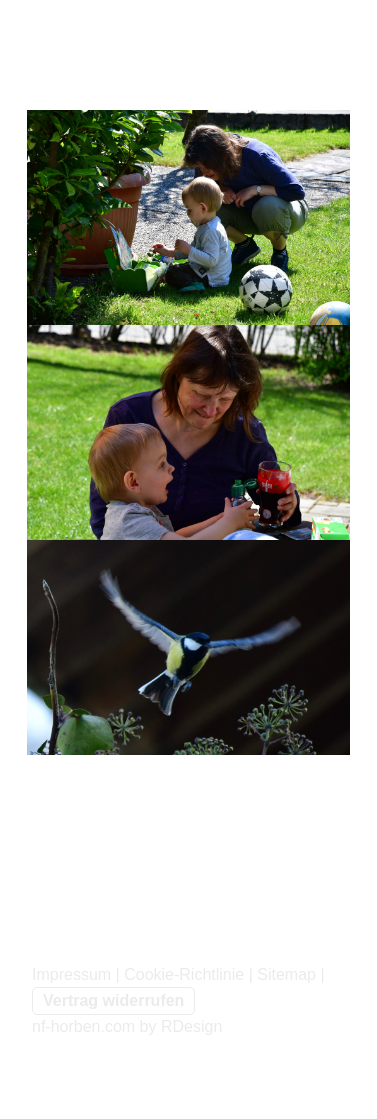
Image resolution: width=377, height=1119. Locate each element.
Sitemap (286, 974)
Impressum (71, 974)
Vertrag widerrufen (113, 1000)
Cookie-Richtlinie (184, 974)
